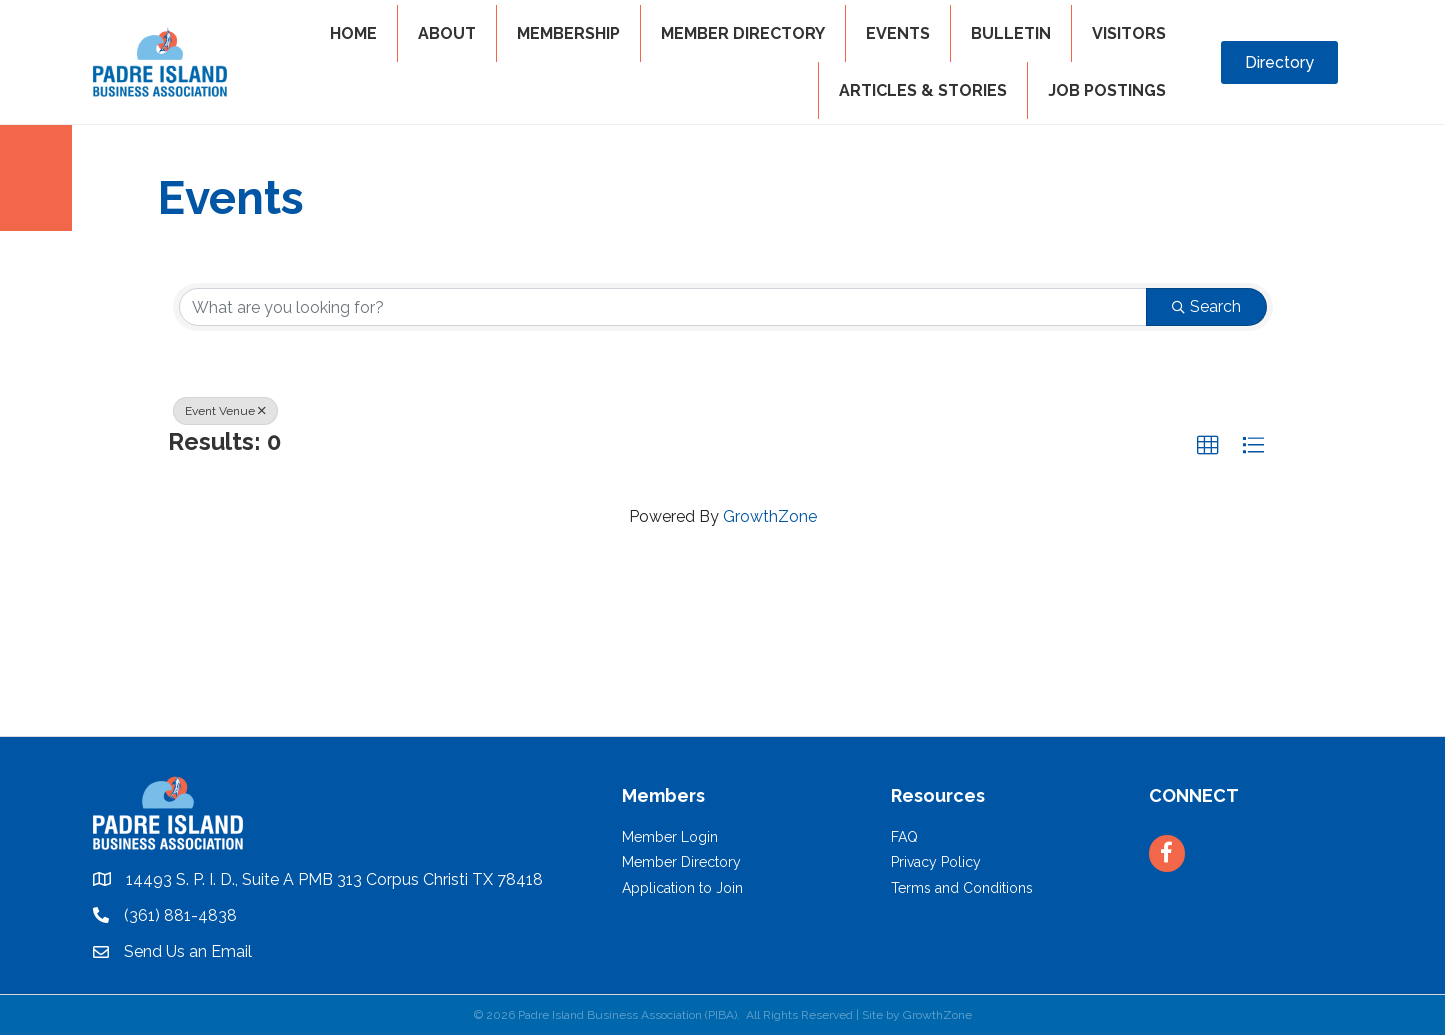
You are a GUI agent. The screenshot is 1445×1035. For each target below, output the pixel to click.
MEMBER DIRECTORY (743, 33)
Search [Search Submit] (1206, 306)
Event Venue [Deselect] (225, 411)
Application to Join (682, 888)
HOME (353, 33)
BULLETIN (1011, 33)
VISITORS (1129, 33)
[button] (1208, 446)
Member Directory (681, 862)
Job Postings (1107, 90)
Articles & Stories (923, 90)
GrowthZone (770, 516)
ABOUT (447, 33)
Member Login (670, 837)
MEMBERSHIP (568, 33)
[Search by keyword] (663, 307)
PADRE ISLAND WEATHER (722, 661)
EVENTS (898, 33)
